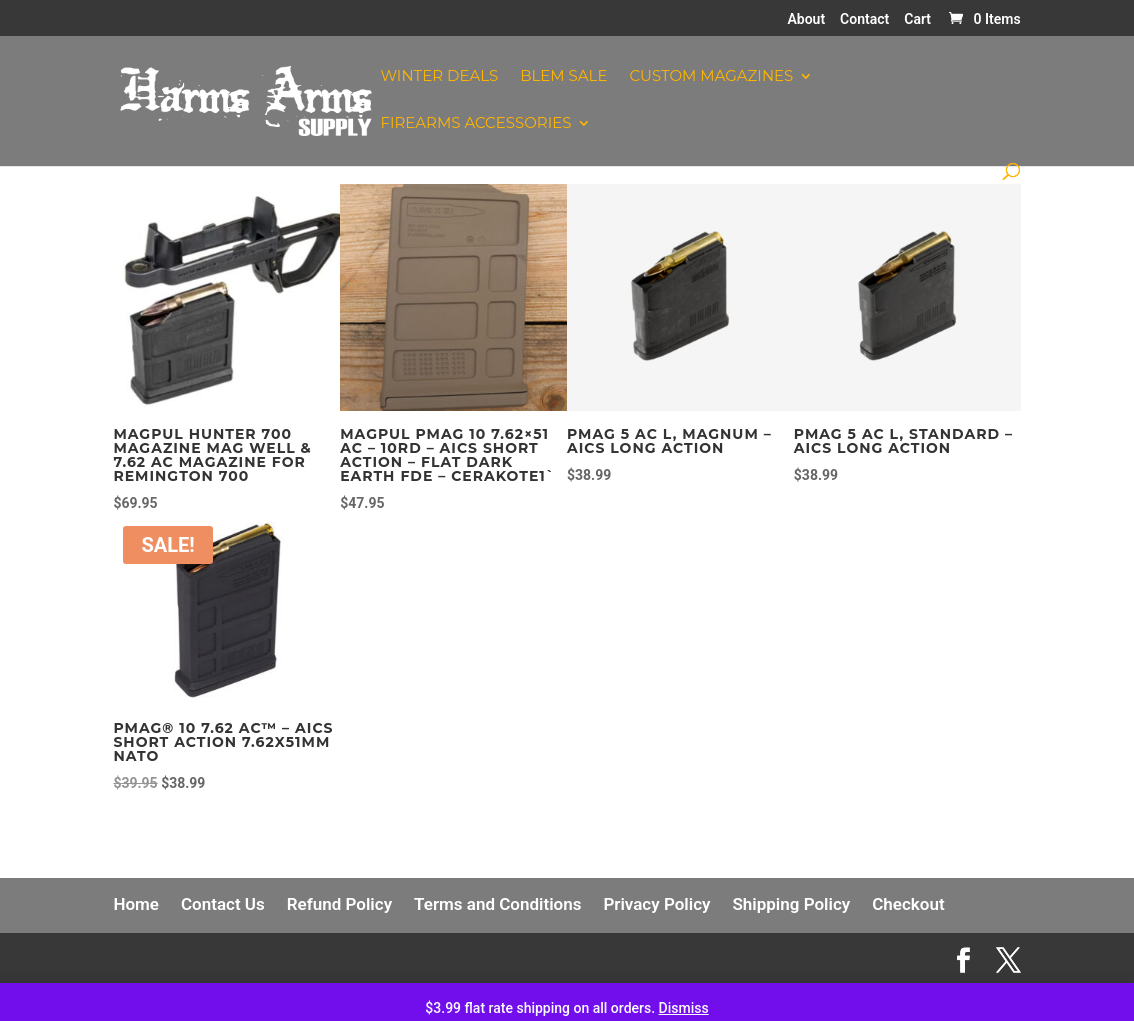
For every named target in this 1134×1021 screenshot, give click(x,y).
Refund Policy (339, 904)
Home (136, 904)
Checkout (908, 904)
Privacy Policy (656, 904)
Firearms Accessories (475, 124)
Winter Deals (439, 77)
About (806, 19)
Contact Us (223, 904)
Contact (864, 19)
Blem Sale (563, 77)
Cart (917, 19)
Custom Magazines (711, 77)
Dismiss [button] (684, 1008)
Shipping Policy (791, 904)
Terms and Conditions (497, 904)
